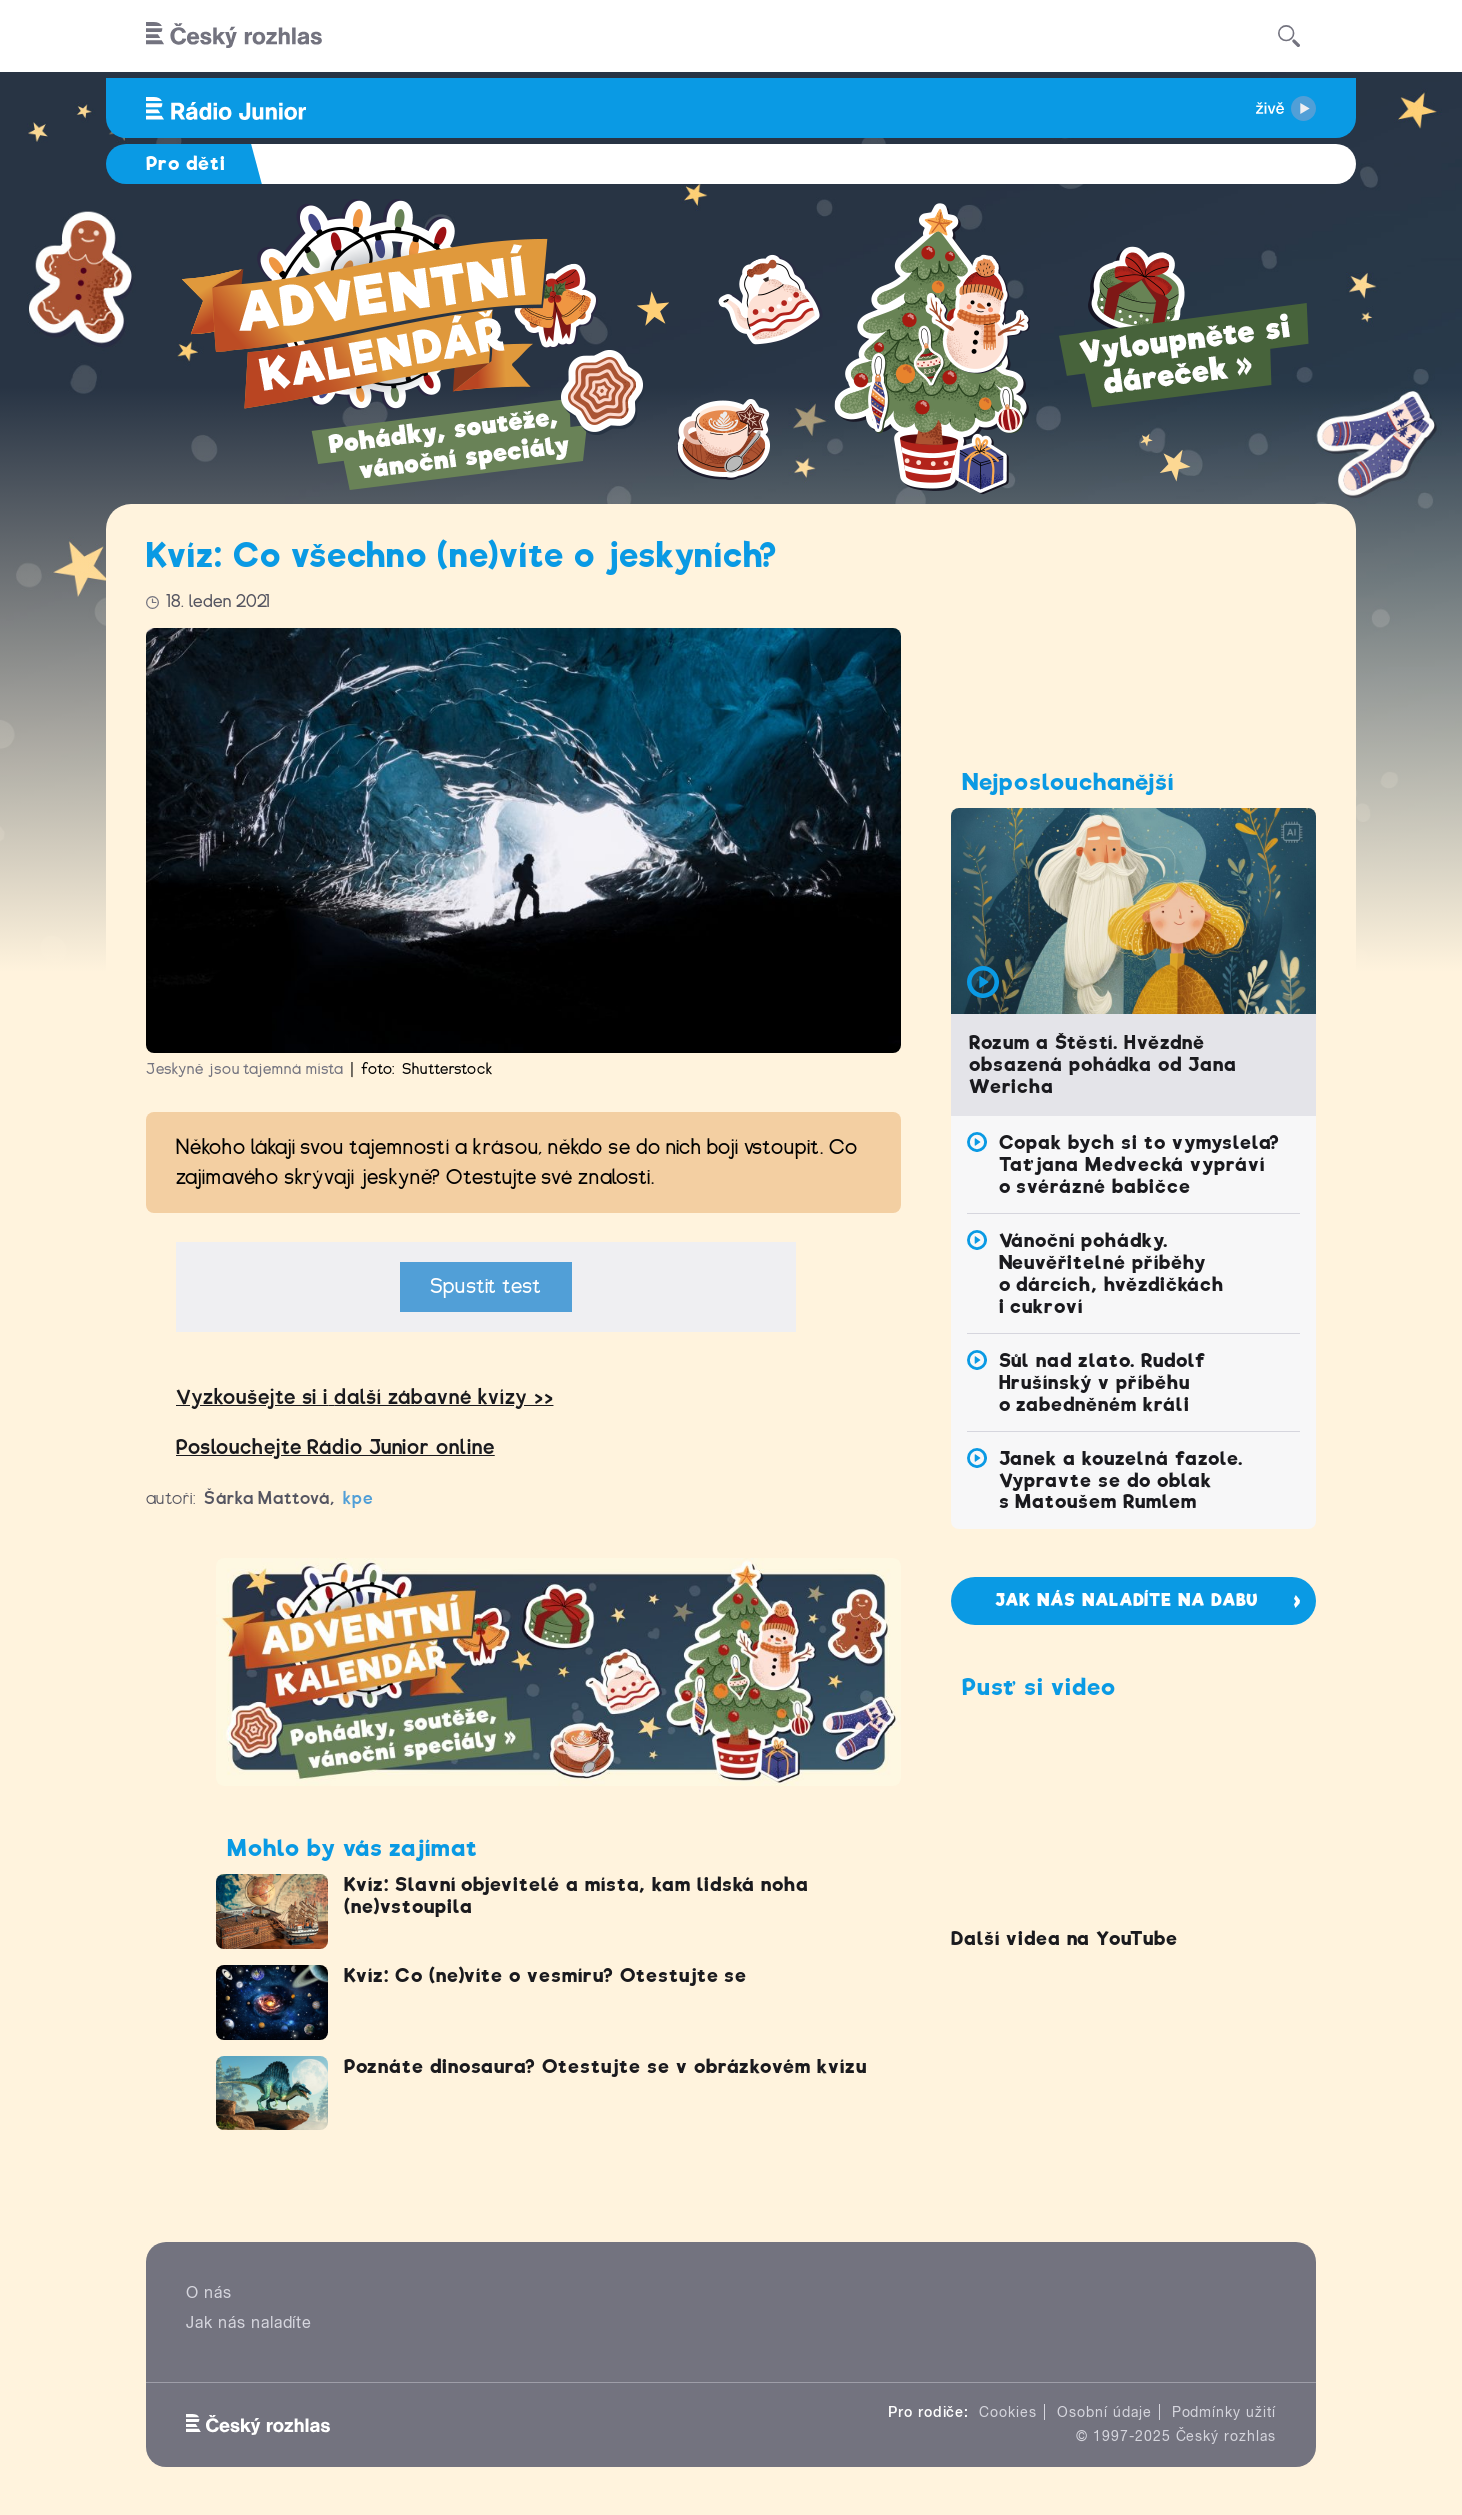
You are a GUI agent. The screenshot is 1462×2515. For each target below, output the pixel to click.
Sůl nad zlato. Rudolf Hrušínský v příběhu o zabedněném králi (1102, 1382)
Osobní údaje (1104, 2412)
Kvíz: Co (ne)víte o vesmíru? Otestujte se (545, 1975)
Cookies (1008, 2412)
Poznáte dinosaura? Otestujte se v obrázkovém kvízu (605, 2066)
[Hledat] (1289, 36)
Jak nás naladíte (249, 2322)
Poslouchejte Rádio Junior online (335, 1447)
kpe (358, 1498)
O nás (209, 2292)
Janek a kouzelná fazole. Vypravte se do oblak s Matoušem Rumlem (1121, 1480)
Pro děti (186, 163)
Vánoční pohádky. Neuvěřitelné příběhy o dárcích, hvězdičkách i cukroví (1111, 1273)
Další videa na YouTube (1064, 1938)
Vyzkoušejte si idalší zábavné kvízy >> (364, 1397)
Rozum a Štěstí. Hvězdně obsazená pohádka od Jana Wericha (1103, 1064)
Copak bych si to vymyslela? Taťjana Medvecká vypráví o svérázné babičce (1140, 1164)
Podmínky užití (1224, 2412)
